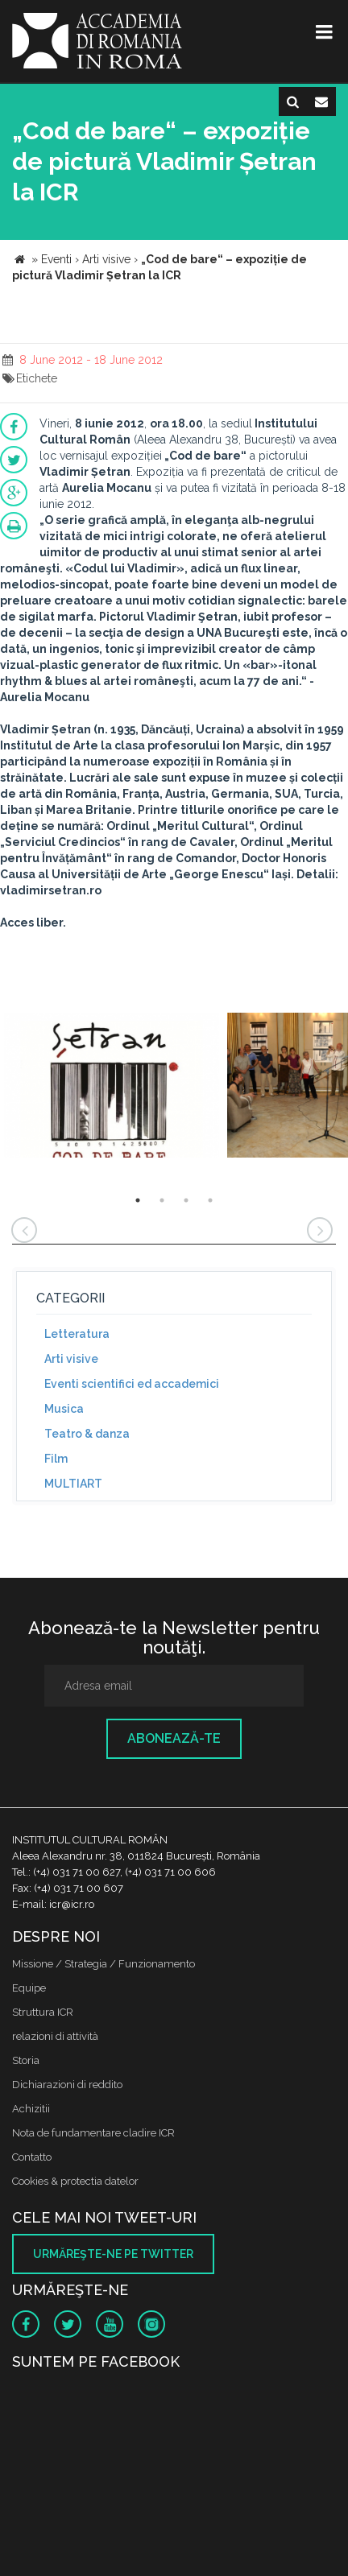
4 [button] (210, 1200)
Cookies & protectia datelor (75, 2181)
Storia (25, 2060)
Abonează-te (174, 1738)
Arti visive (71, 1358)
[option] (111, 1087)
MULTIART (73, 1483)
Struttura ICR (42, 2012)
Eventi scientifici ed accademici (131, 1383)
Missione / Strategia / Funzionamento (103, 1964)
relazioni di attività (55, 2036)
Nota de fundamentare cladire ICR (93, 2133)
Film (56, 1458)
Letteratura (77, 1333)
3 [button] (186, 1200)
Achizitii (31, 2109)
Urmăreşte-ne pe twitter (113, 2254)
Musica (64, 1408)
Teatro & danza (87, 1433)
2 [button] (162, 1200)
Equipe (29, 1988)
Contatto (32, 2157)
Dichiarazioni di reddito (67, 2085)
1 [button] (138, 1200)
